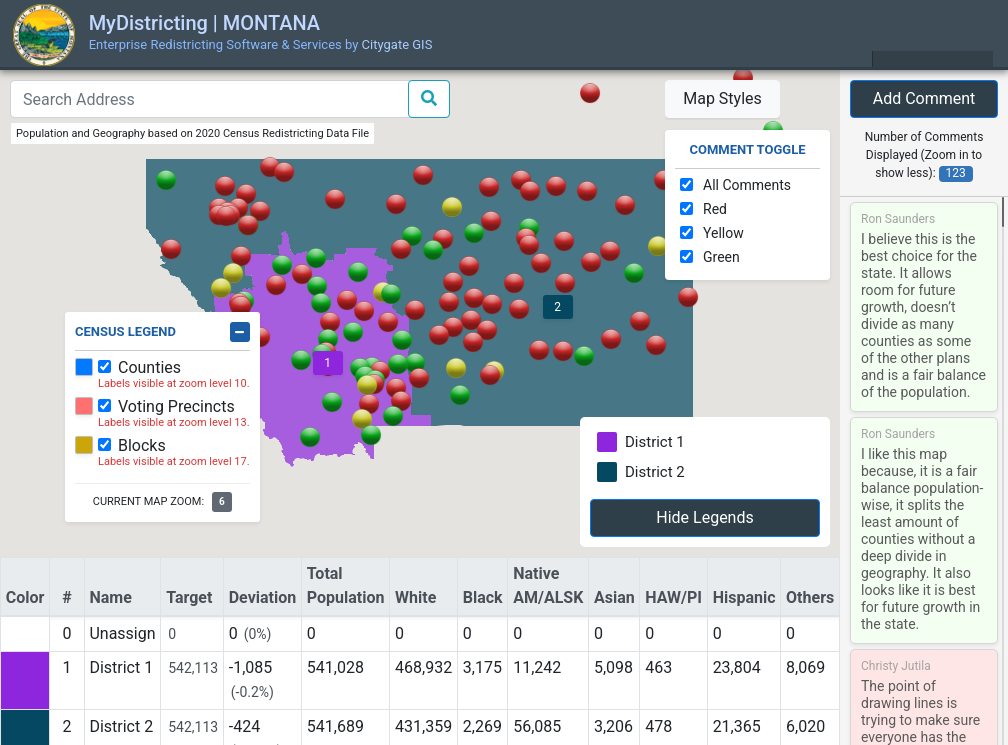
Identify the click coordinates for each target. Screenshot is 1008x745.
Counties (149, 367)
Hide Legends (704, 517)
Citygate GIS (397, 44)
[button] (473, 342)
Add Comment (924, 98)
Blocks (142, 445)
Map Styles (722, 98)
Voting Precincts (176, 406)
